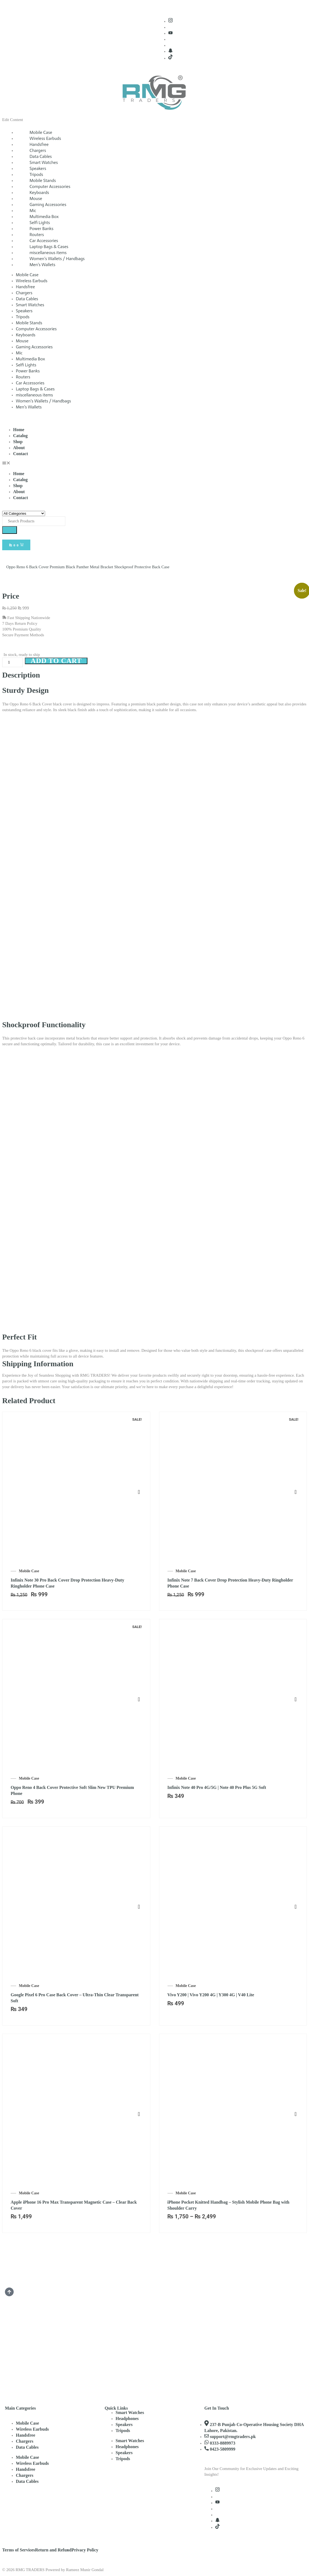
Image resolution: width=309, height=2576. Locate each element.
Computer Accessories (36, 328)
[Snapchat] (170, 51)
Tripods (23, 316)
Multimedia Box (30, 358)
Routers (23, 376)
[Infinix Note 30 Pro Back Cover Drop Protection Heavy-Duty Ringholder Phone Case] (139, 1481)
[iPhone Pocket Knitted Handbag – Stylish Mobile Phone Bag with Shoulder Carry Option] (296, 2103)
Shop (18, 441)
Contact (20, 453)
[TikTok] (170, 58)
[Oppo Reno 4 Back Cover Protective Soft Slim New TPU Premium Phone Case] (139, 1689)
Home (18, 429)
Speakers (24, 310)
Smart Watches (30, 304)
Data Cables (27, 298)
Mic (19, 352)
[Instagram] (170, 21)
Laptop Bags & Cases (35, 388)
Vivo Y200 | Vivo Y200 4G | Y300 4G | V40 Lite (210, 1994)
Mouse (22, 340)
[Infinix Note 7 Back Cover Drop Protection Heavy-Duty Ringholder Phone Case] (296, 1481)
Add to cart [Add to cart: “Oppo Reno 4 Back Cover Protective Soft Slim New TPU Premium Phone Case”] (139, 1699)
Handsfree (25, 286)
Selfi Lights (26, 364)
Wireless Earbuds (31, 280)
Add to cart (57, 661)
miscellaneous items (34, 395)
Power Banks (28, 370)
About (19, 447)
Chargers (24, 292)
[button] (154, 464)
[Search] (9, 530)
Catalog (20, 435)
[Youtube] (170, 33)
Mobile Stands (29, 322)
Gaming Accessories (34, 346)
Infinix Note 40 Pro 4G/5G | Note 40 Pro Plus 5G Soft (216, 1787)
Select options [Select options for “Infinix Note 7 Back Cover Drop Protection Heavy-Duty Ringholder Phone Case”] (296, 1492)
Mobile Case (27, 274)
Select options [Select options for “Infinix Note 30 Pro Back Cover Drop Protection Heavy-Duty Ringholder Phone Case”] (139, 1492)
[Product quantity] (12, 662)
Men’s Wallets (42, 264)
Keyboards (25, 334)
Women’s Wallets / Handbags (43, 401)
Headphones (127, 2418)
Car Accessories (30, 382)
